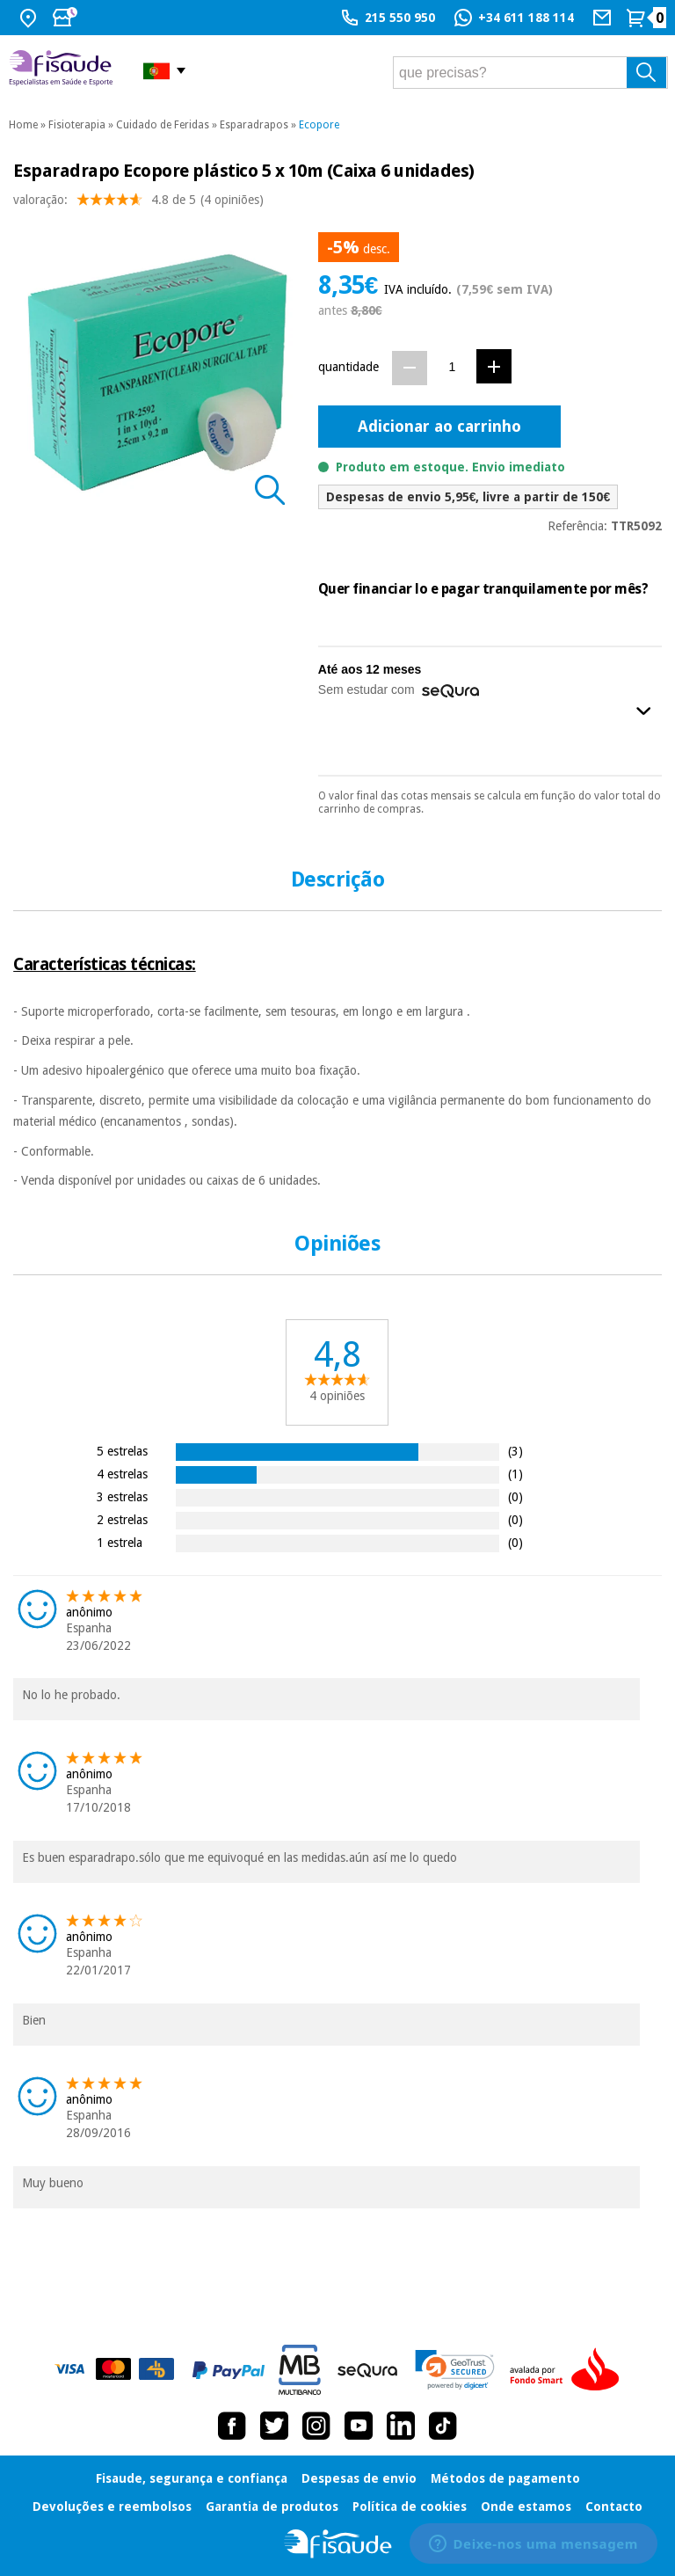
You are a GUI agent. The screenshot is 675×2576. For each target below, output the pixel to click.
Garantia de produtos (272, 2506)
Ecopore (319, 125)
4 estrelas (122, 1473)
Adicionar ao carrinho (439, 426)
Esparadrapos (254, 125)
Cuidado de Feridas (162, 125)
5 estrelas (122, 1450)
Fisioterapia (76, 125)
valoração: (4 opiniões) (138, 204)
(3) (515, 1450)
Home (23, 125)
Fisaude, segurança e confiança (191, 2478)
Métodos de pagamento (505, 2478)
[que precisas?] (530, 72)
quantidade (348, 367)
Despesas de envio (359, 2478)
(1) (515, 1473)
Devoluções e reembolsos (112, 2506)
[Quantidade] (452, 367)
